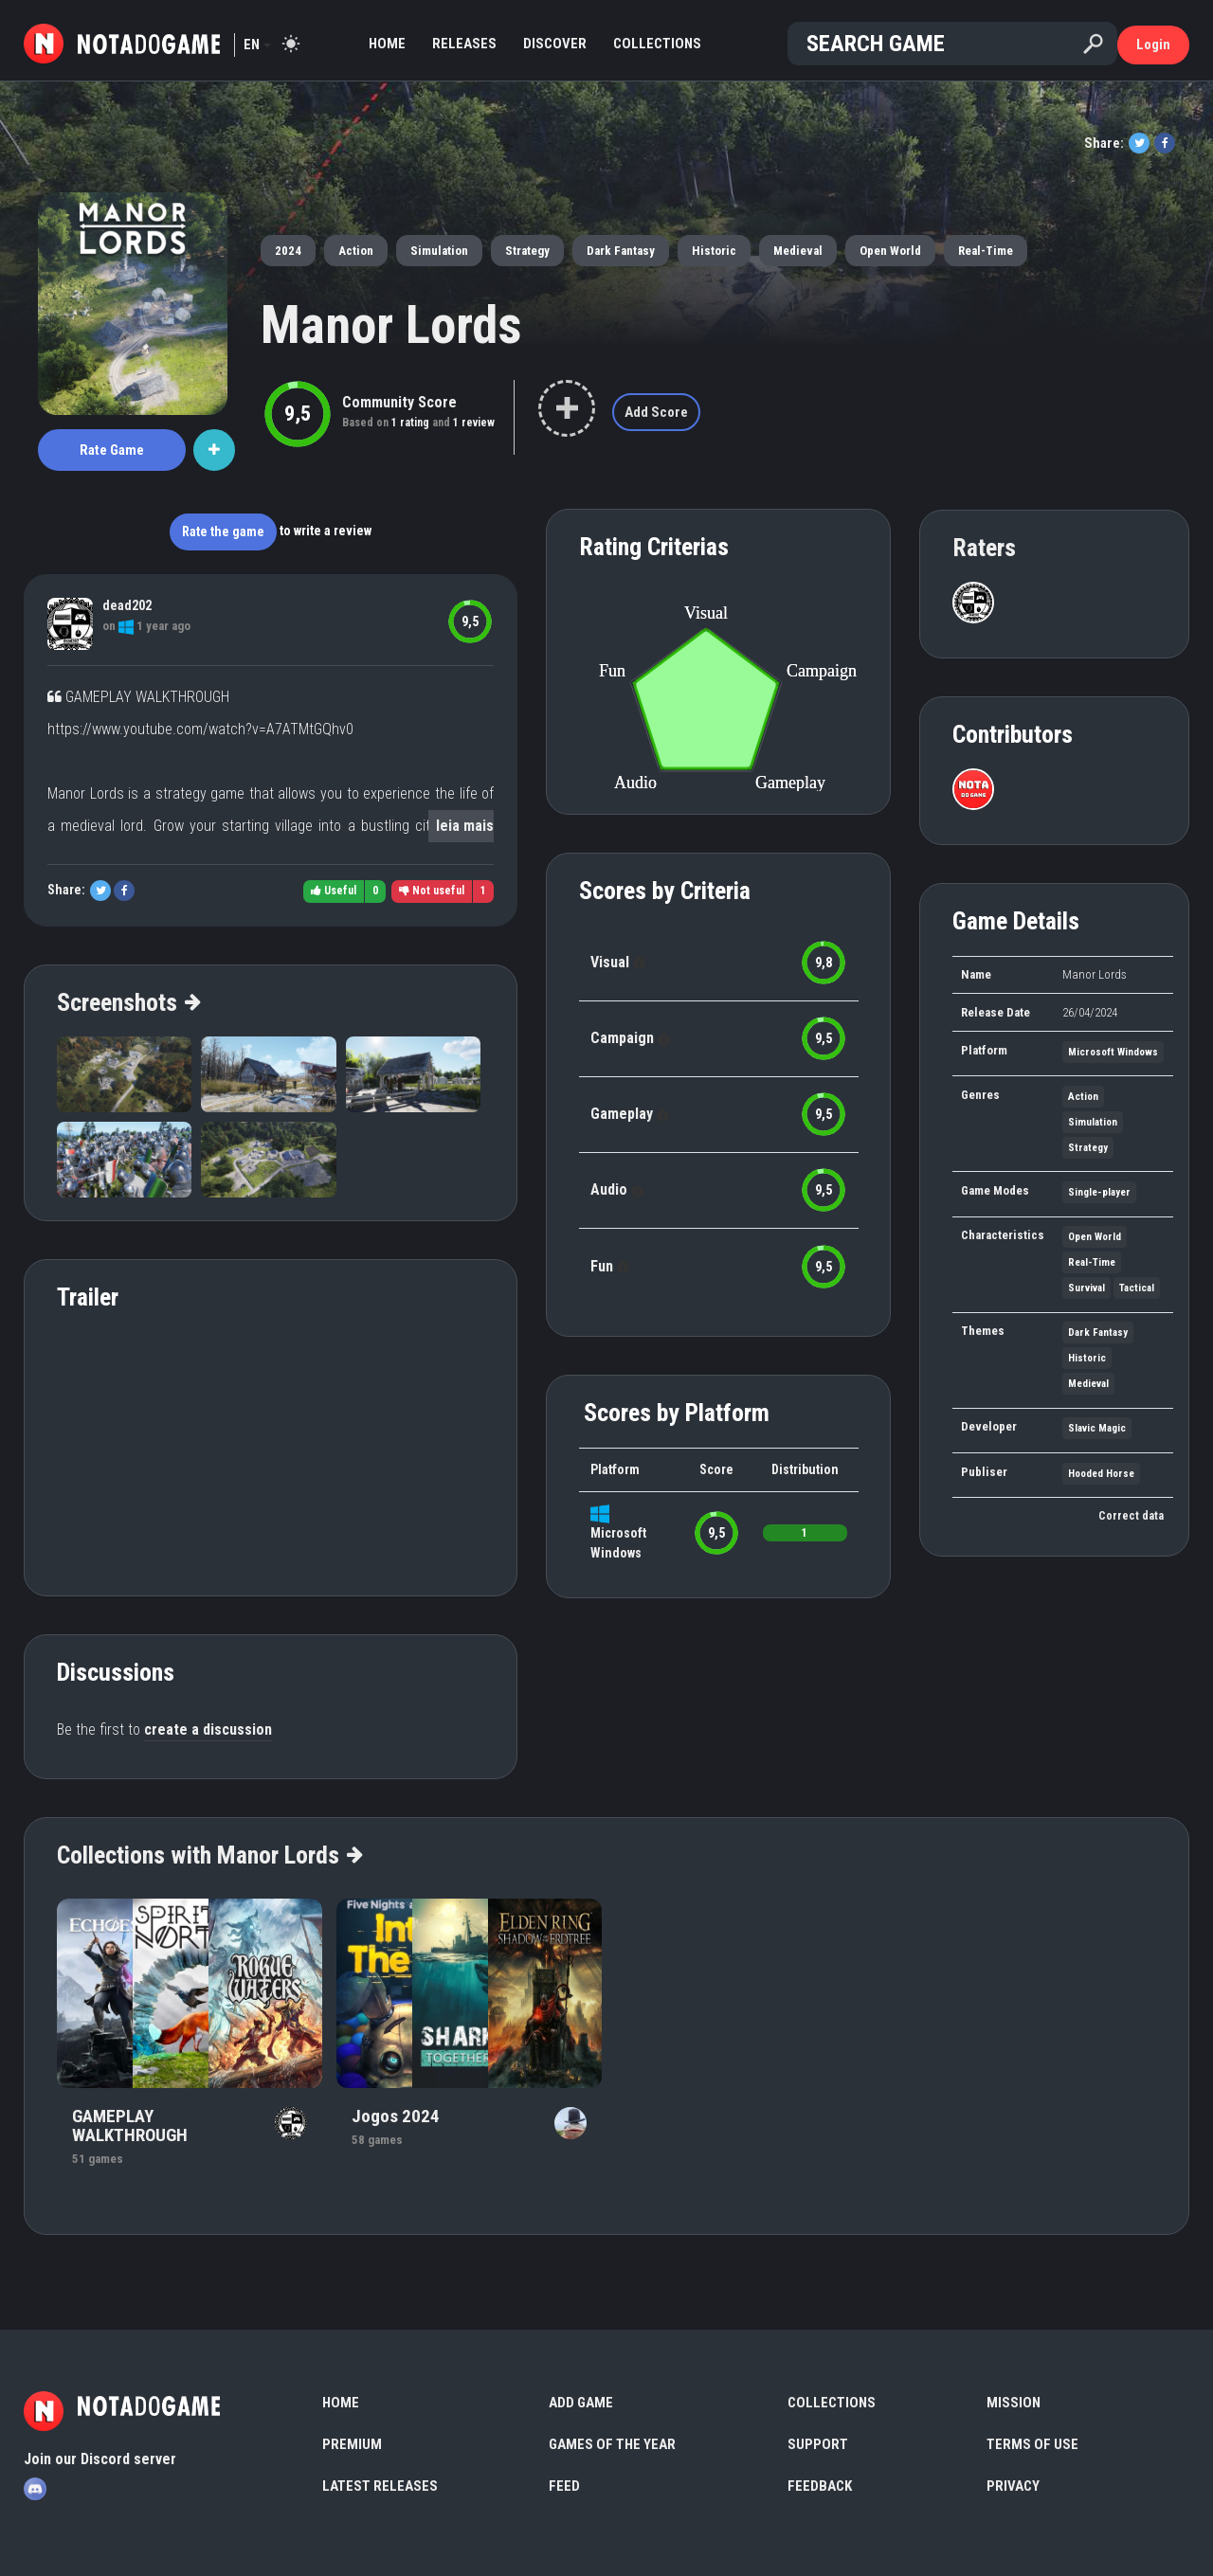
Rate (112, 450)
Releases (464, 43)
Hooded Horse (1101, 1474)
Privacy (1013, 2486)
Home (387, 43)
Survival (1086, 1288)
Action (355, 250)
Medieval (798, 250)
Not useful (431, 890)
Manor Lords (391, 325)
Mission (1014, 2402)
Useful (333, 890)
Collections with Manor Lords (209, 1855)
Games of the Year (612, 2444)
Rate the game (223, 531)
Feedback (820, 2486)
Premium (352, 2444)
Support (818, 2444)
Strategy (527, 250)
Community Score (399, 402)
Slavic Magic (1097, 1428)
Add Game (581, 2402)
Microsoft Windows (1113, 1052)
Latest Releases (380, 2486)
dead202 (127, 605)
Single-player (1099, 1192)
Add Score (656, 412)
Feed (564, 2486)
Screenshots (128, 1002)
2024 (288, 250)
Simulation (439, 250)
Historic (714, 250)
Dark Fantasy (621, 250)
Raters (984, 547)
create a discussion (208, 1729)
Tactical (1136, 1288)
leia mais (465, 826)
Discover (555, 43)
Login (1153, 44)
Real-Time (985, 250)
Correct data (1131, 1515)
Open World (890, 250)
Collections (657, 43)
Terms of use (1032, 2444)
